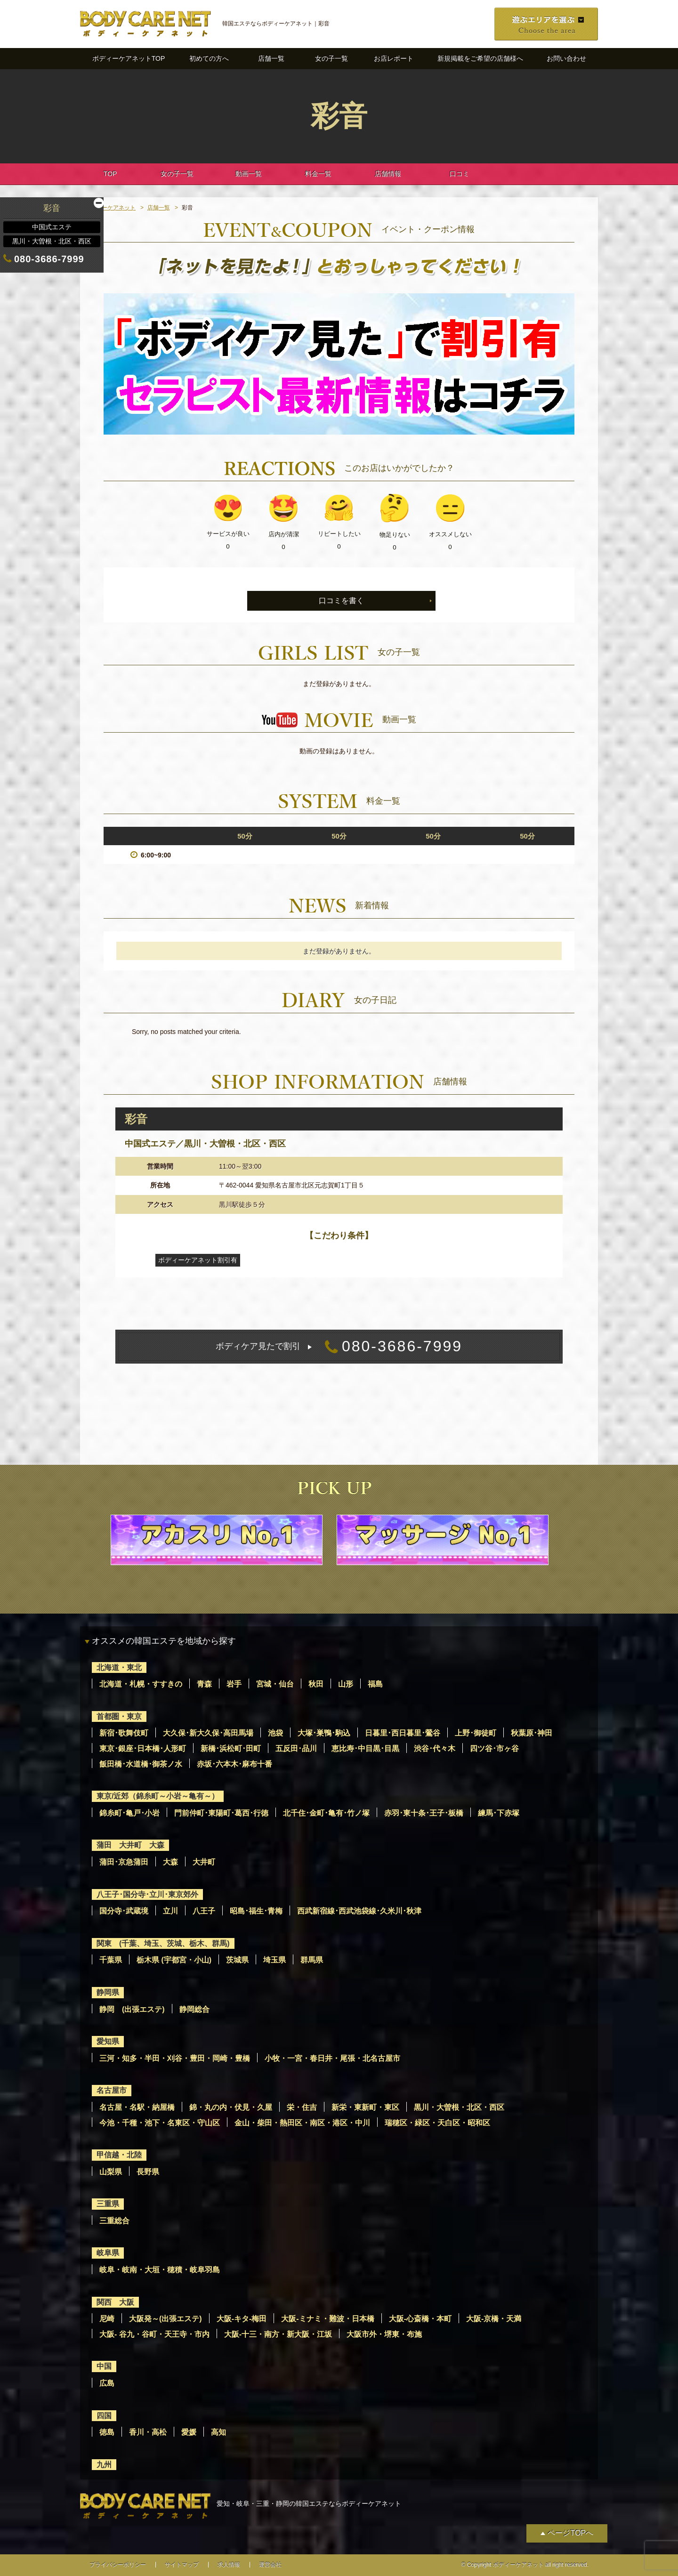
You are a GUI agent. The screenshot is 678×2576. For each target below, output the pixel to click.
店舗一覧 (271, 58)
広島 (106, 2383)
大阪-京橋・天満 (493, 2319)
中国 (104, 2366)
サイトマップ (182, 2564)
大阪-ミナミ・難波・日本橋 (327, 2319)
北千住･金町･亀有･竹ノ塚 (326, 1813)
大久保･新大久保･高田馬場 (208, 1733)
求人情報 (229, 2564)
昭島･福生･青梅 (256, 1911)
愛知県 (108, 2041)
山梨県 (110, 2172)
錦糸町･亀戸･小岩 (129, 1813)
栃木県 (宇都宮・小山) (174, 1960)
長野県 (148, 2172)
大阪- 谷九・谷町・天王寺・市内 (154, 2334)
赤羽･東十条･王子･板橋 (423, 1813)
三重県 (108, 2204)
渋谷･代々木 (434, 1748)
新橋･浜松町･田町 (231, 1748)
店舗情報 (388, 174)
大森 (170, 1862)
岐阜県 (108, 2253)
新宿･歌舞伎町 (123, 1733)
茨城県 (237, 1960)
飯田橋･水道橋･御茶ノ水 (140, 1764)
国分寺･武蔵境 (123, 1911)
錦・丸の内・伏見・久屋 (230, 2107)
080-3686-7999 (339, 1347)
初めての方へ (209, 58)
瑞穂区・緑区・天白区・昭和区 (437, 2123)
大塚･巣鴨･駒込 (324, 1733)
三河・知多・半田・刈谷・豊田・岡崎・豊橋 (174, 2058)
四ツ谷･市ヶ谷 (494, 1748)
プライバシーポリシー (117, 2564)
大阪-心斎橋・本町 (420, 2319)
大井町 (204, 1862)
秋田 (315, 1684)
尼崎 (106, 2319)
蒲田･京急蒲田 (123, 1862)
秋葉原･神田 (531, 1733)
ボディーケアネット (110, 207)
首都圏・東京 (119, 1716)
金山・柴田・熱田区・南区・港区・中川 (302, 2123)
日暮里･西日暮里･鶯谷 (402, 1733)
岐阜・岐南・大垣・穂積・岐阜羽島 (159, 2270)
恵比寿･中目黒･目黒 (365, 1748)
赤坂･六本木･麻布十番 (234, 1764)
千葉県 (110, 1960)
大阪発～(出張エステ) (165, 2319)
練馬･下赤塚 (498, 1813)
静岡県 (108, 1992)
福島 (375, 1684)
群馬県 (311, 1960)
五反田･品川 (296, 1748)
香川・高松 (148, 2432)
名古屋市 (112, 2090)
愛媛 (188, 2432)
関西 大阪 (115, 2302)
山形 (345, 1684)
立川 (170, 1911)
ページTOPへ (570, 2533)
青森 (204, 1684)
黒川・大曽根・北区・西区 (459, 2107)
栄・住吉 (302, 2107)
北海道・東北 (119, 1667)
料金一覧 (318, 174)
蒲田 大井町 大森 (130, 1845)
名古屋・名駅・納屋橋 (137, 2107)
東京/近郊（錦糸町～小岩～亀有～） (158, 1796)
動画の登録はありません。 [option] (339, 751)
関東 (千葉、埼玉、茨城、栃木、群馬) (163, 1943)
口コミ (459, 174)
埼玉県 (274, 1960)
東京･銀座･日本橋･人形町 (142, 1748)
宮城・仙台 (275, 1684)
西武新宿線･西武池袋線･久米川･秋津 (359, 1911)
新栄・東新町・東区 (365, 2107)
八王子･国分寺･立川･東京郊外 (147, 1894)
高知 (218, 2432)
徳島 (106, 2432)
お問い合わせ (566, 58)
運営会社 (270, 2564)
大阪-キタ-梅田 (242, 2319)
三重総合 (114, 2221)
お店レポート (393, 58)
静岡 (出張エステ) (132, 2009)
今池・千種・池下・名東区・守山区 (159, 2123)
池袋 (275, 1733)
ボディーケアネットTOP (128, 58)
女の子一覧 (331, 58)
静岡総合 (194, 2009)
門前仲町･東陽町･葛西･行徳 (221, 1813)
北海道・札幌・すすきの (140, 1684)
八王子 (204, 1911)
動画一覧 (248, 174)
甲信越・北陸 (119, 2155)
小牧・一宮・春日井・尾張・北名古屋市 (332, 2058)
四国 (104, 2416)
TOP (110, 174)
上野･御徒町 (475, 1733)
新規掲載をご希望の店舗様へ (480, 58)
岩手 (234, 1684)
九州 (104, 2465)
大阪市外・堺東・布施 (384, 2334)
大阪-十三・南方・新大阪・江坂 (278, 2334)
